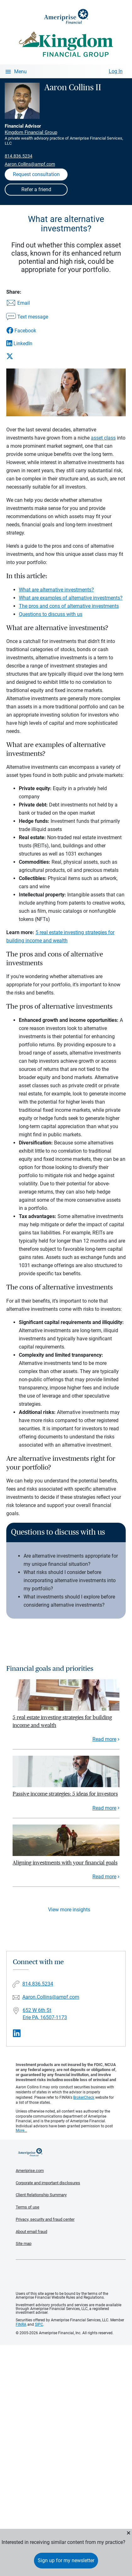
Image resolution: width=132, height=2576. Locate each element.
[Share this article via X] (27, 356)
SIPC (39, 2324)
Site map (23, 2243)
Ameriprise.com (30, 2170)
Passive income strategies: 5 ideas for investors (65, 1794)
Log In (116, 71)
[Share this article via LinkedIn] (27, 343)
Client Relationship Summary (41, 2194)
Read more (104, 1739)
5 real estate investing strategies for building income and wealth (62, 1721)
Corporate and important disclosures (48, 2182)
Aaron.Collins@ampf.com (30, 164)
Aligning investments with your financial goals (65, 1862)
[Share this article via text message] (27, 317)
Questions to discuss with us (50, 614)
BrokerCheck (83, 2097)
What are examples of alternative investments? (71, 598)
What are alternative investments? (56, 590)
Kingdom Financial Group (31, 132)
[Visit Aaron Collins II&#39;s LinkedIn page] (17, 2033)
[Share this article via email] (27, 303)
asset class (103, 438)
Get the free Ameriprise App (71, 2276)
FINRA (21, 2324)
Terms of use (27, 2207)
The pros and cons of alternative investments (69, 606)
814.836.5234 (18, 155)
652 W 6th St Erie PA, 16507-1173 (45, 2013)
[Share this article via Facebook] (27, 330)
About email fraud (31, 2231)
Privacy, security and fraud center (45, 2219)
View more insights (69, 1910)
